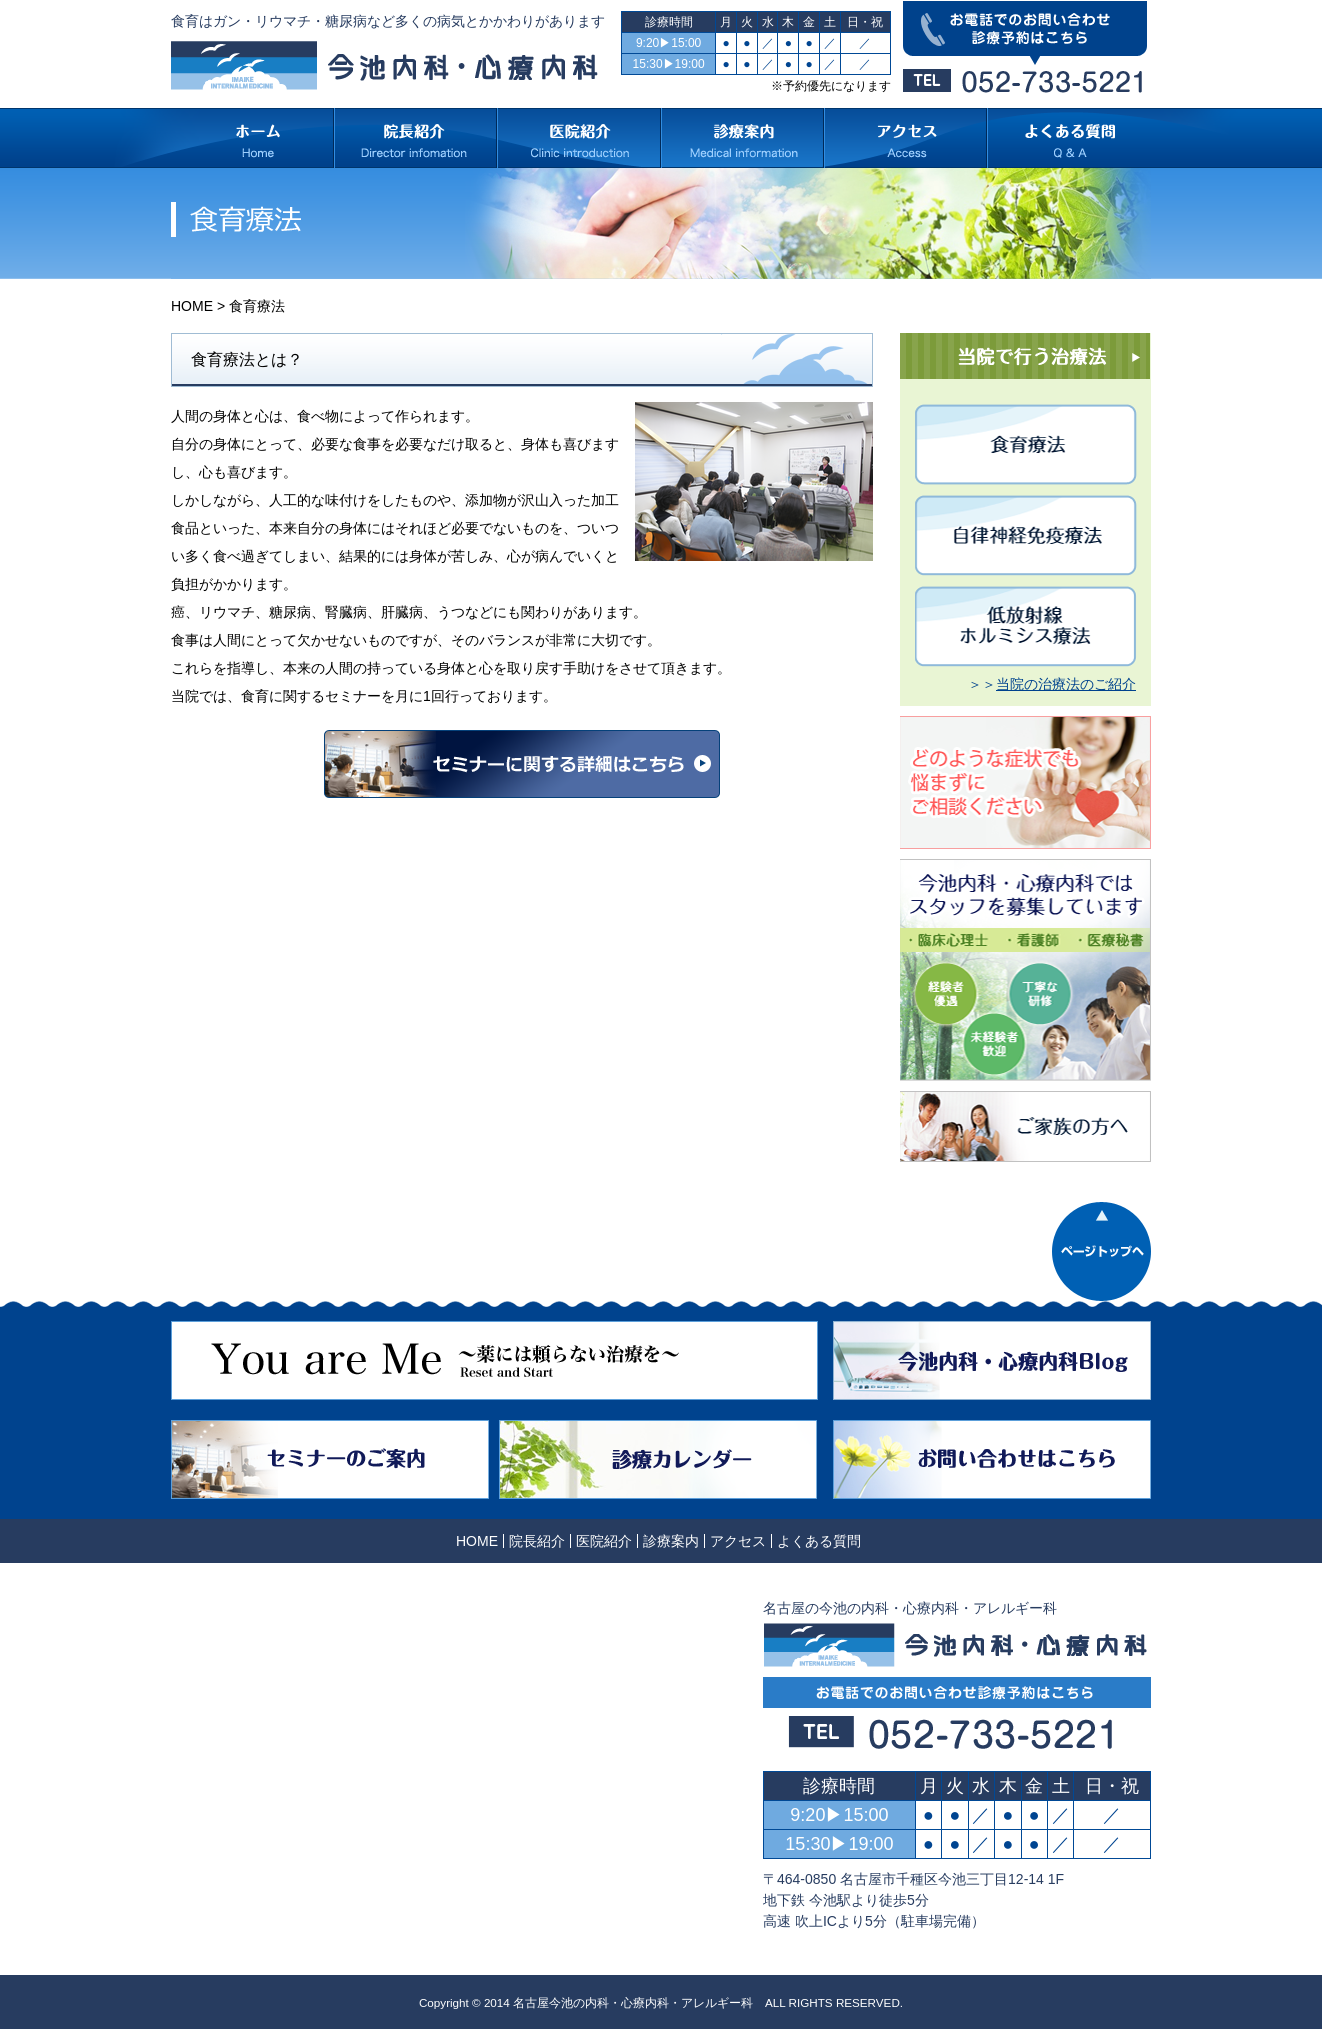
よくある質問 (819, 1541)
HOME (192, 306)
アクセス (738, 1541)
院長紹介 (537, 1541)
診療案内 (671, 1541)
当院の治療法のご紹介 (1066, 684)
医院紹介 (604, 1541)
